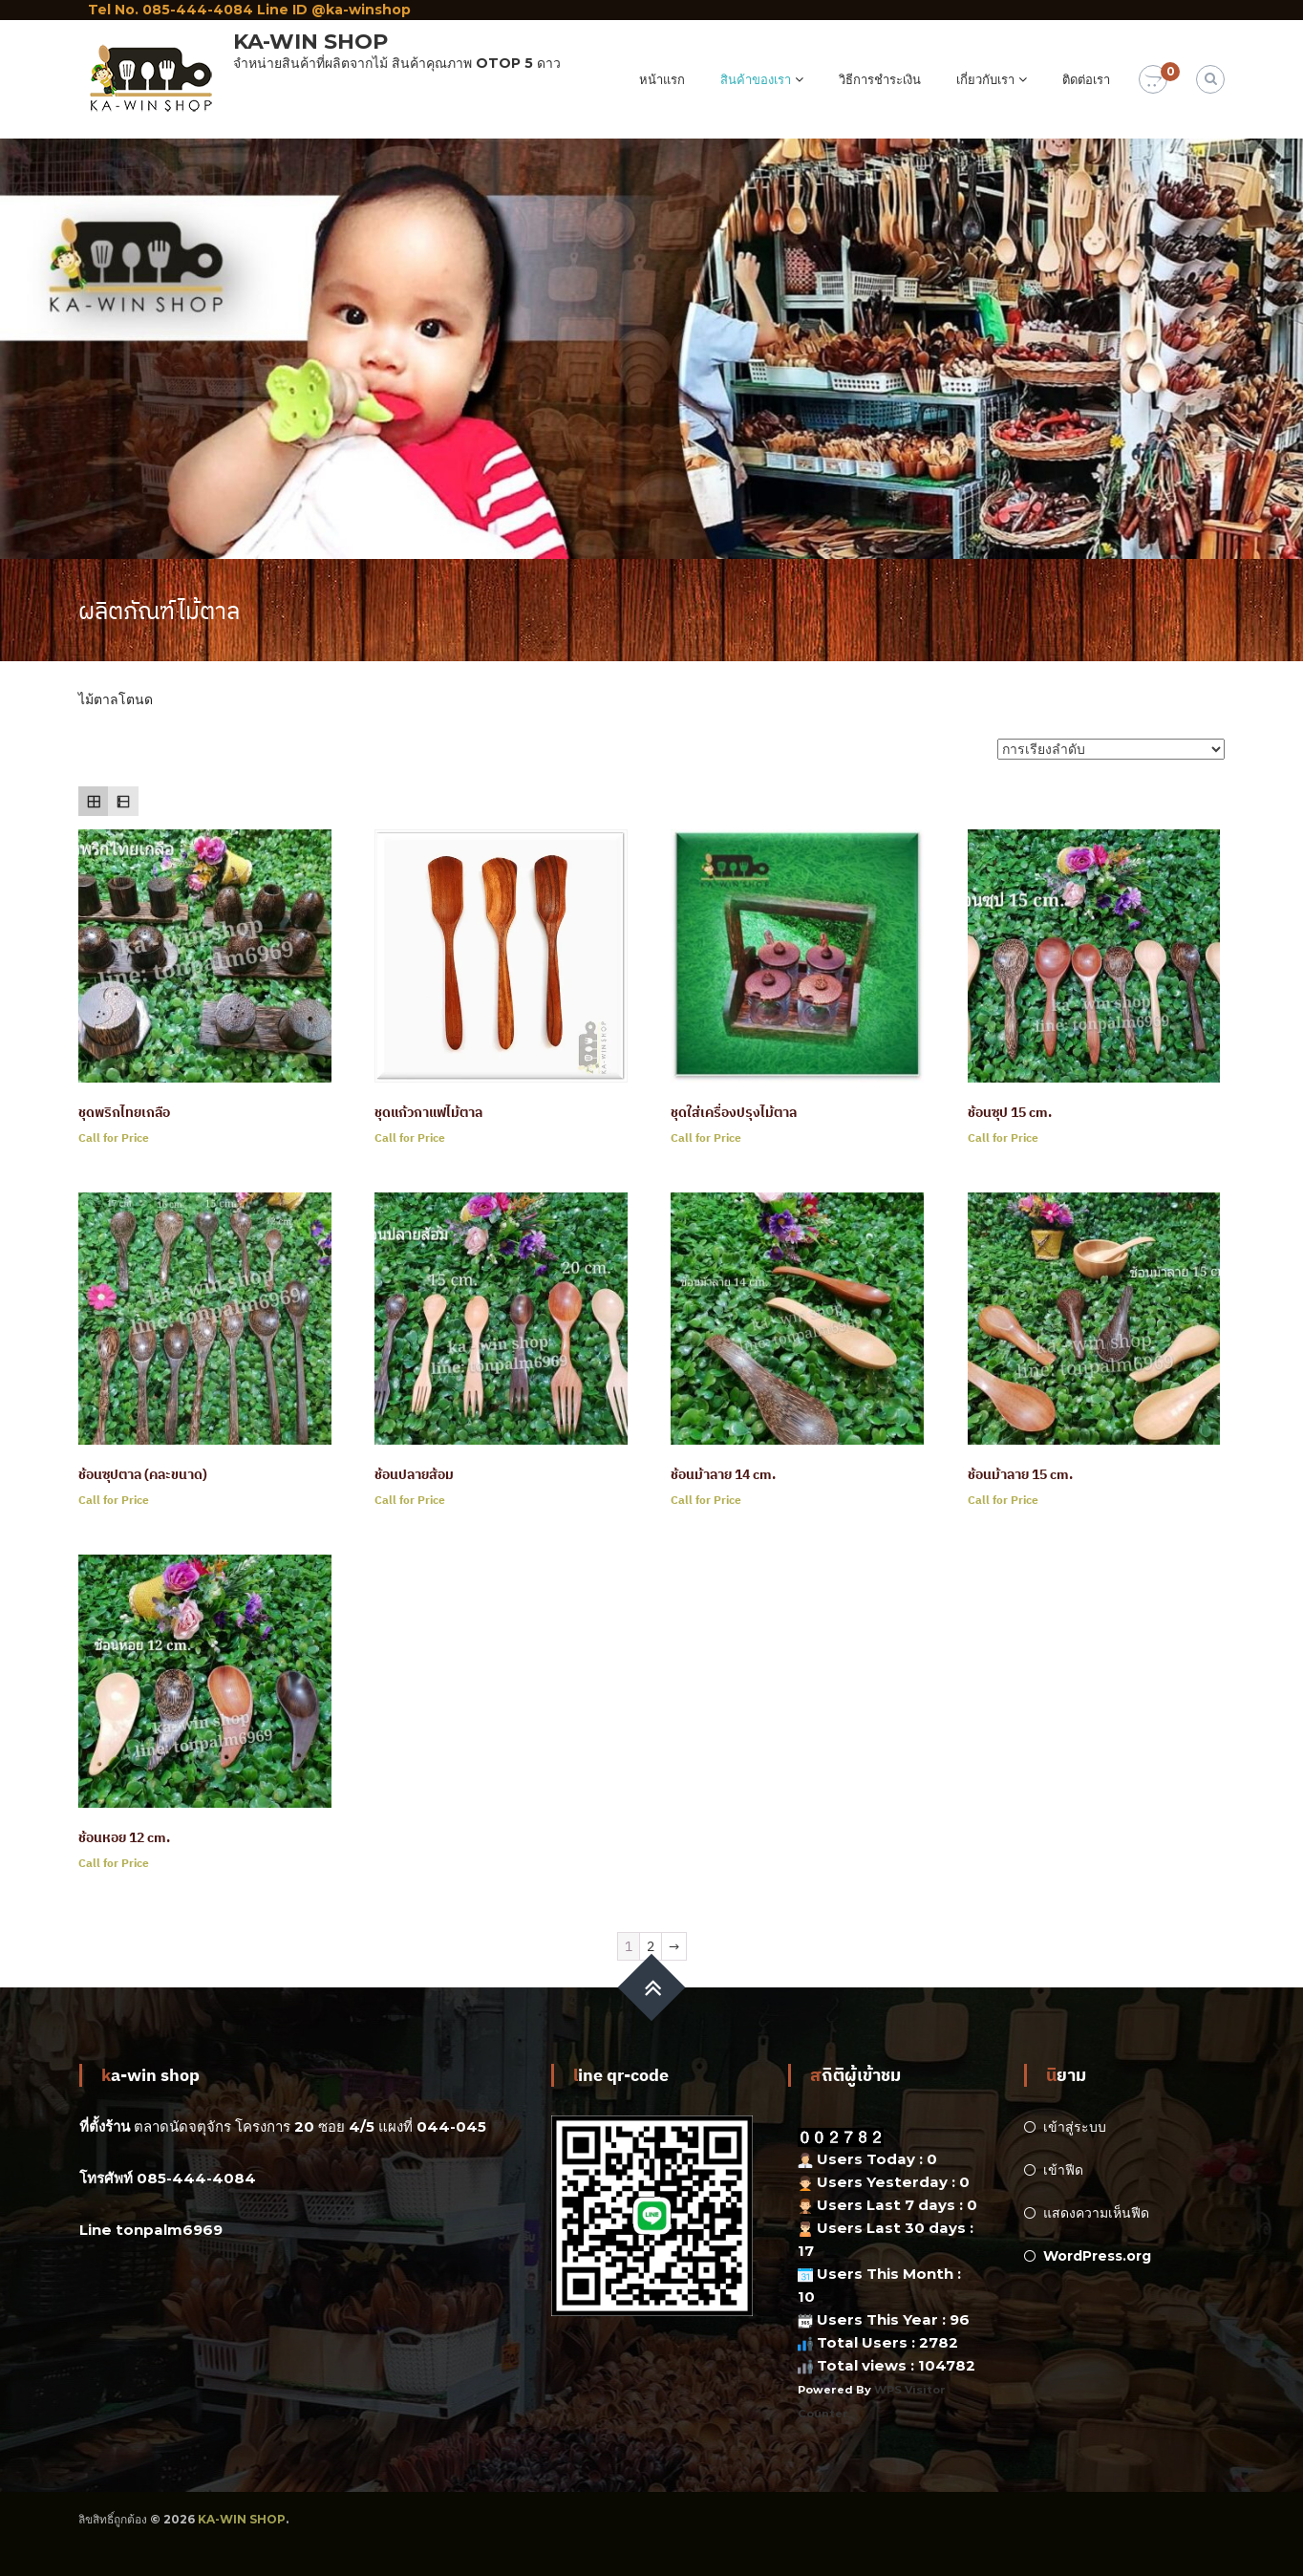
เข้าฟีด (1063, 2170)
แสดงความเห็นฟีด (1096, 2213)
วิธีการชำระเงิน (880, 79)
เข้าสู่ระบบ (1074, 2127)
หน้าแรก (662, 79)
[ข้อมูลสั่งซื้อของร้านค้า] (1111, 749)
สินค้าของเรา (755, 79)
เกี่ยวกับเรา (985, 79)
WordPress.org (1097, 2256)
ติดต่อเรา (1086, 79)
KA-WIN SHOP (310, 41)
